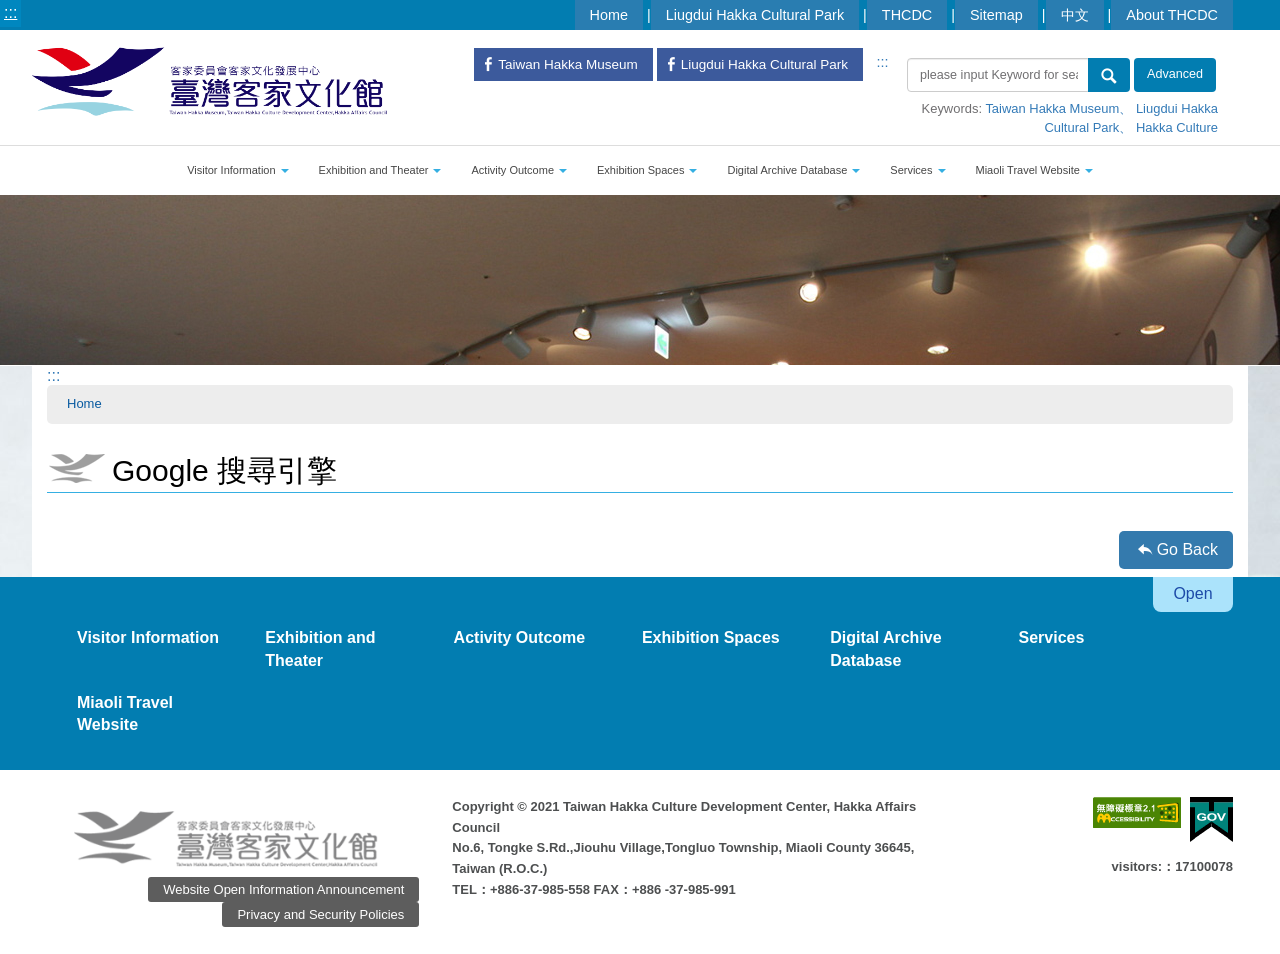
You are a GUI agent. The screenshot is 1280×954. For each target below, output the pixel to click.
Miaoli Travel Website (1034, 170)
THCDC (907, 15)
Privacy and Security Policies (320, 914)
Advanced (1175, 74)
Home (609, 15)
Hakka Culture (1177, 127)
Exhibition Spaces (647, 170)
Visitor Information (237, 170)
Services (917, 170)
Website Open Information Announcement (283, 889)
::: (10, 12)
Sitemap (996, 15)
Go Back (1187, 549)
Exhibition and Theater (380, 170)
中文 (1075, 15)
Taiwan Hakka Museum (1052, 108)
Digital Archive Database (793, 170)
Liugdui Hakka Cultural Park (755, 15)
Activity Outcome (519, 170)
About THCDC (1172, 15)
